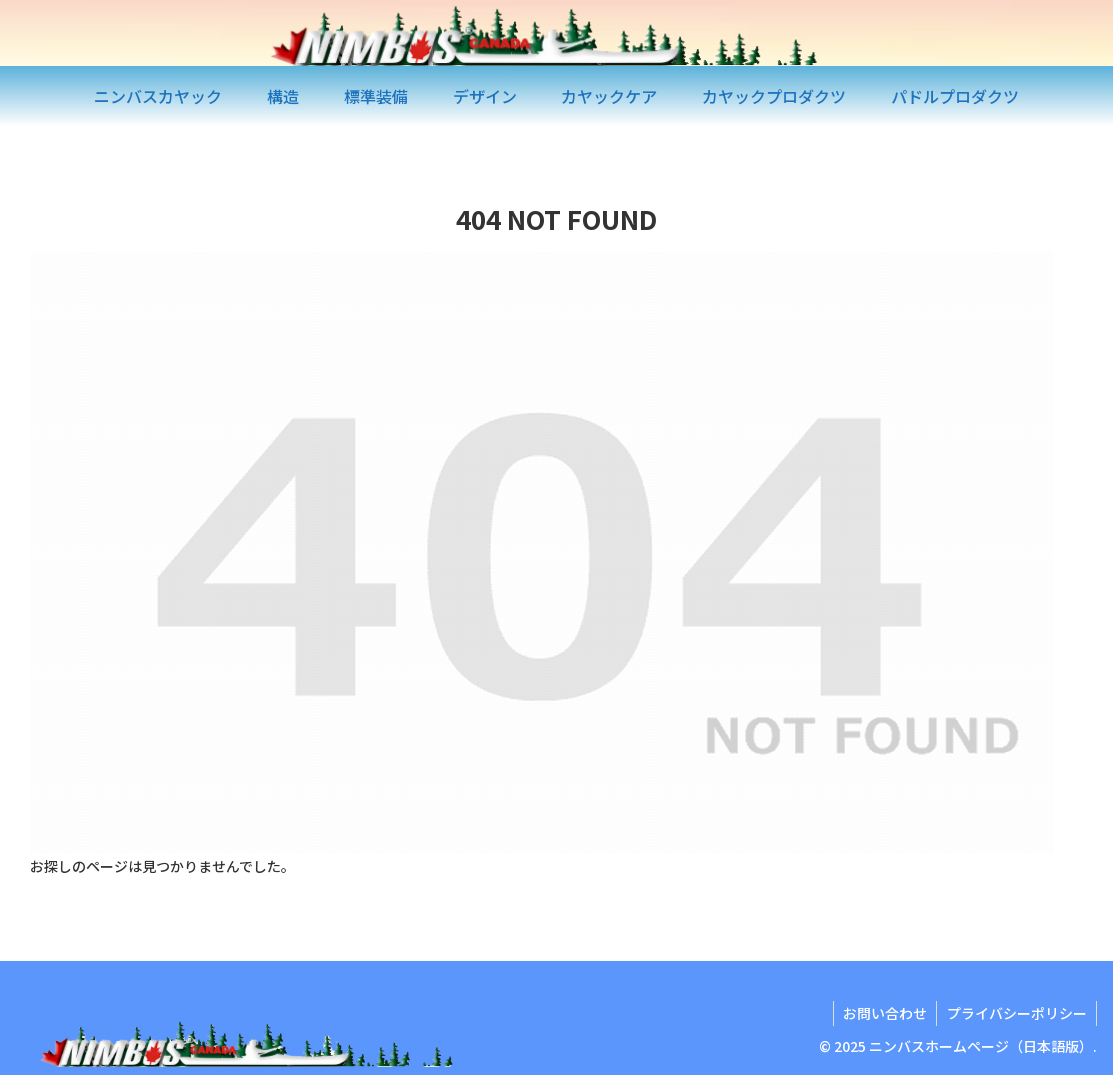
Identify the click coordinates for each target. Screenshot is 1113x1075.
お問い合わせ (883, 1013)
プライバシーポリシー (1016, 1013)
